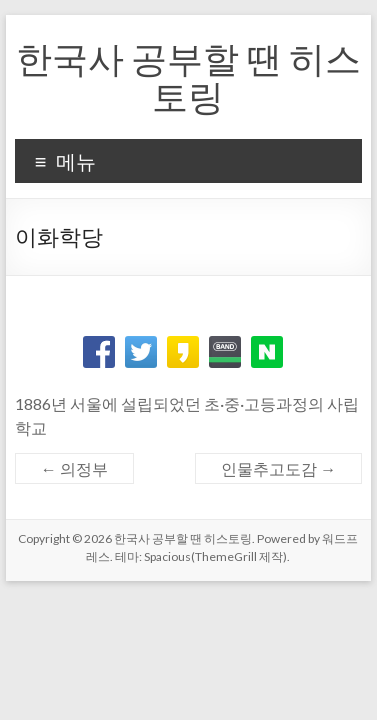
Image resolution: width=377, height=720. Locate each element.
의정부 (74, 468)
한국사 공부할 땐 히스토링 (188, 77)
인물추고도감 (278, 468)
